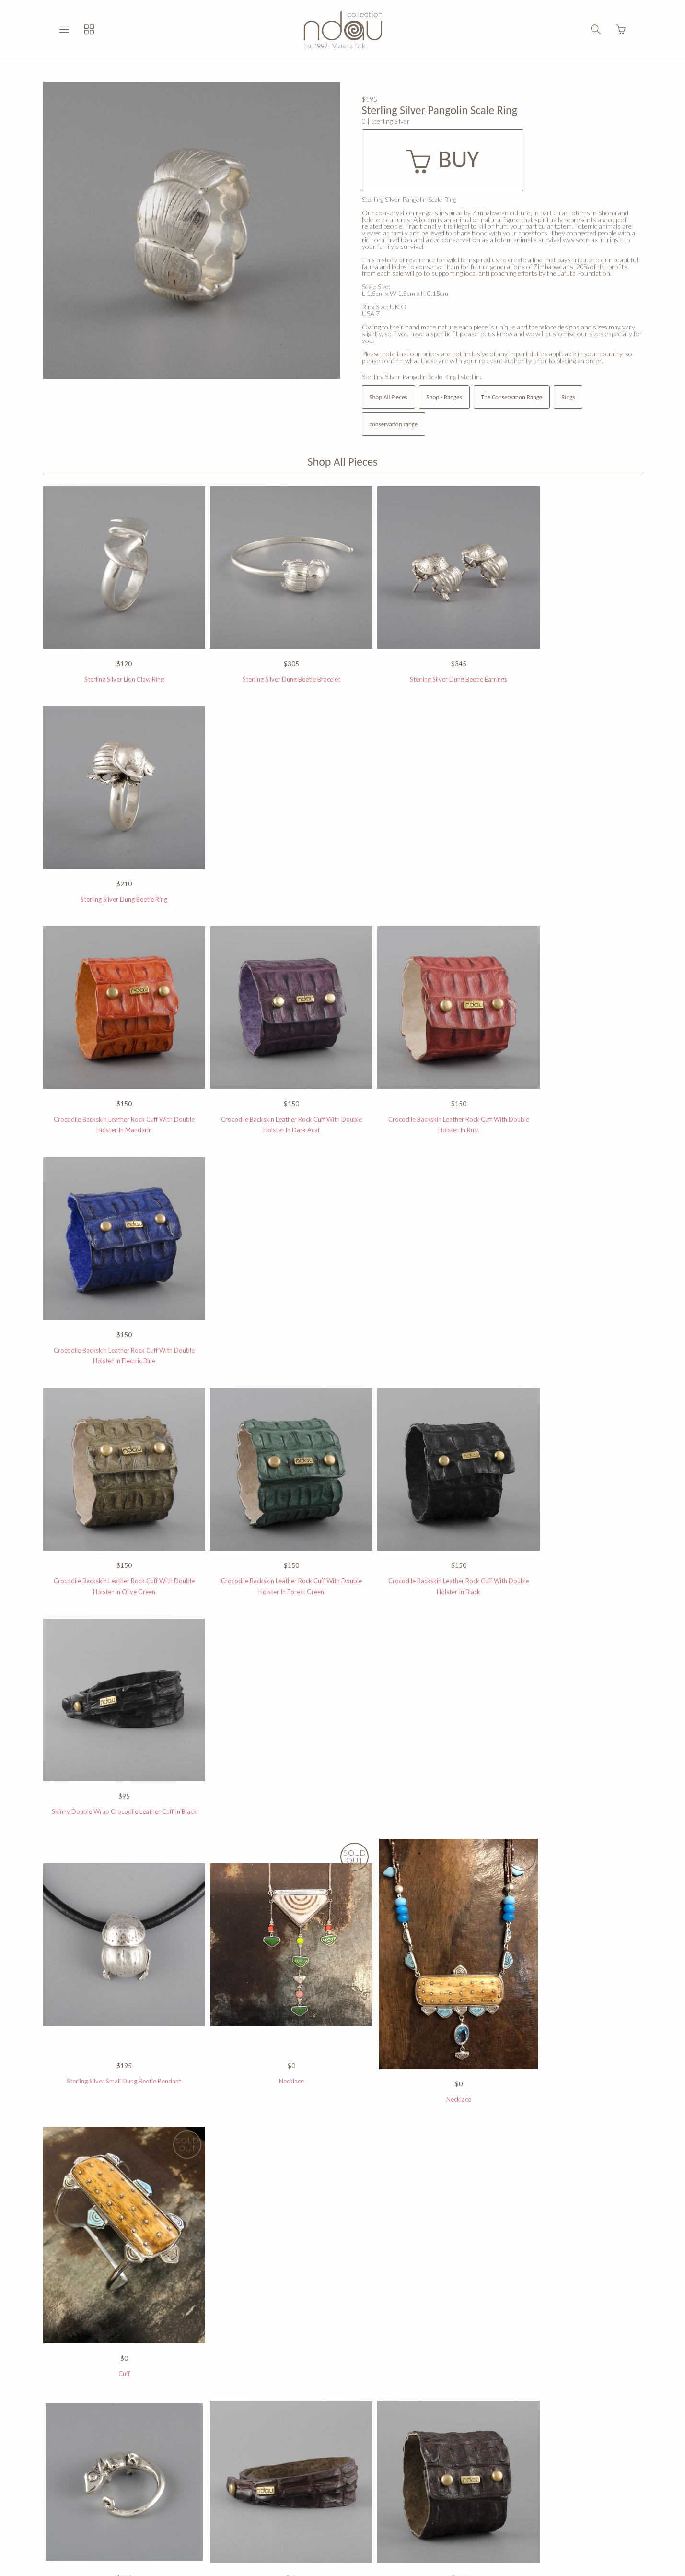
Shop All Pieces (388, 396)
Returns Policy (317, 2461)
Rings (568, 396)
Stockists (209, 2461)
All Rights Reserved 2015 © (395, 2461)
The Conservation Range (512, 396)
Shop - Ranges (444, 396)
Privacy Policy (259, 2461)
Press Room (470, 2461)
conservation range (394, 424)
